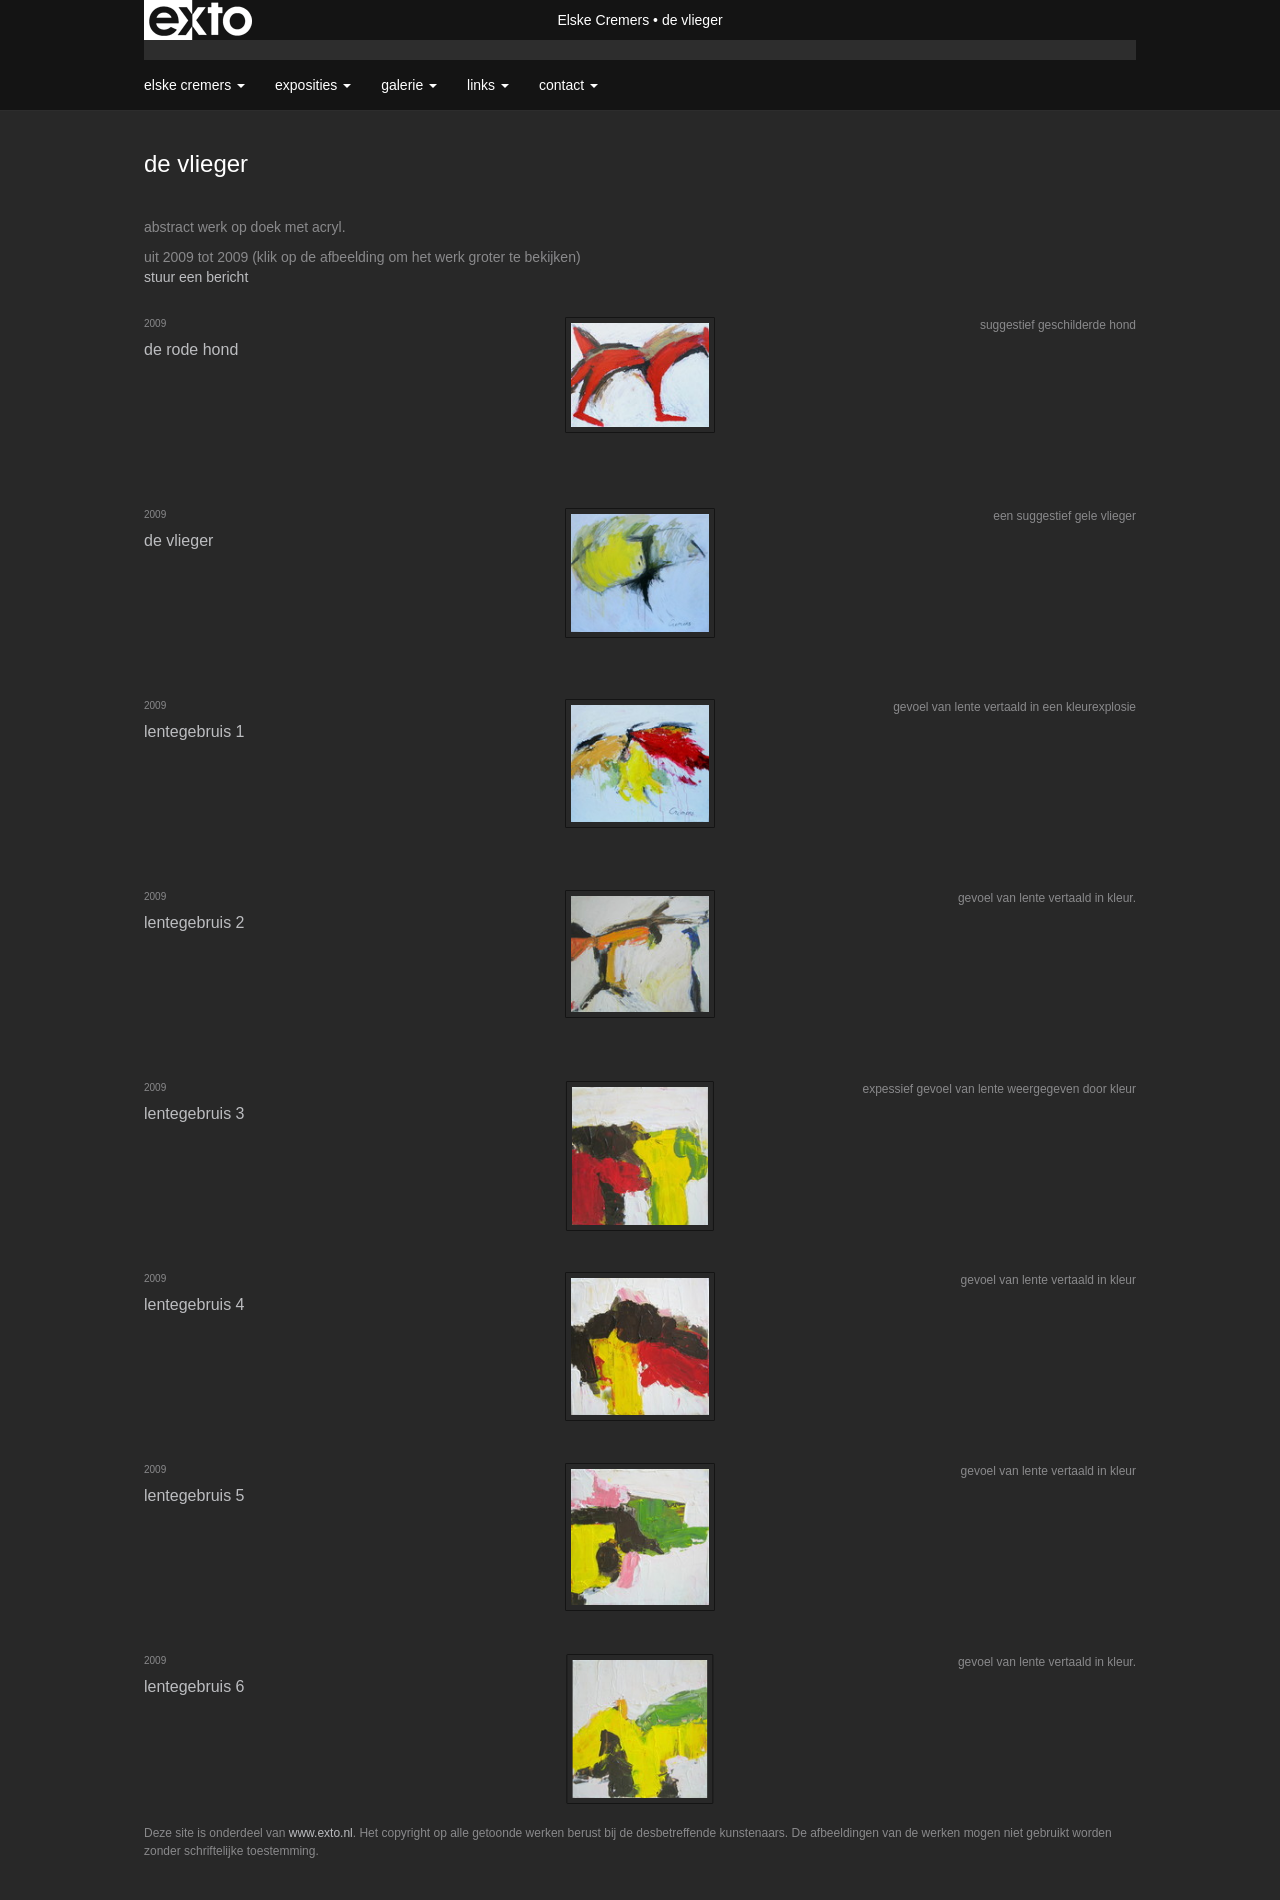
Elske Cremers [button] (194, 85)
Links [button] (488, 85)
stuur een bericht (196, 277)
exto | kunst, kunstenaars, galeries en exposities (200, 20)
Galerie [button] (409, 85)
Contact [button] (568, 85)
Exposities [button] (313, 85)
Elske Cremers (603, 20)
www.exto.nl (321, 1833)
